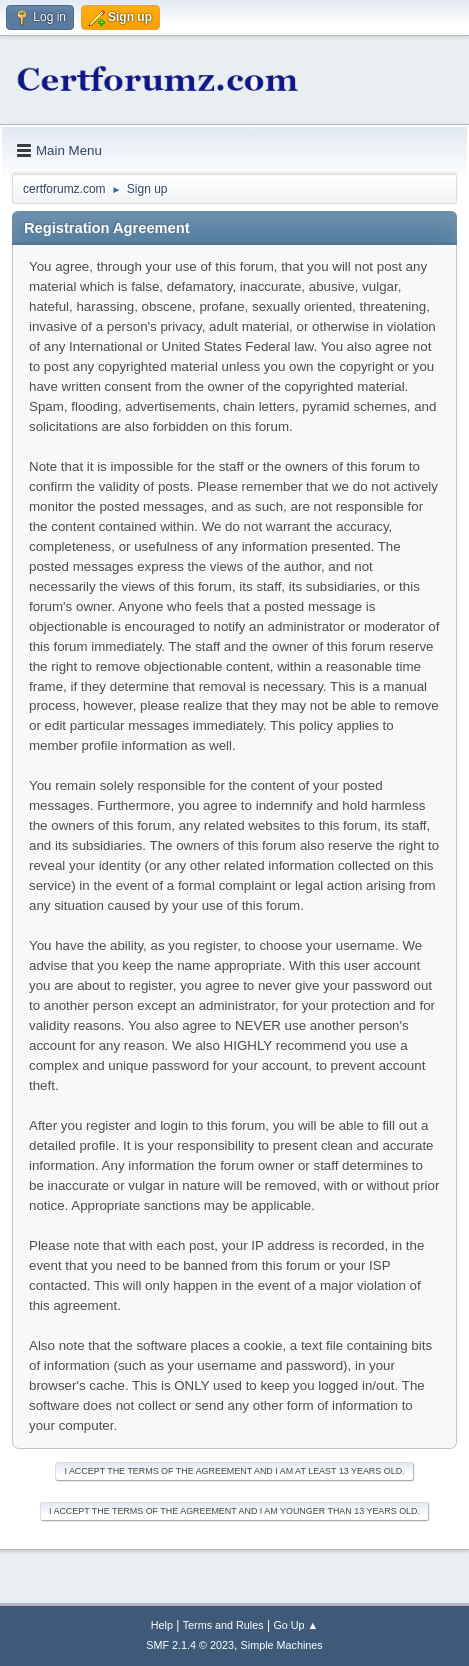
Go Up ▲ (295, 1625)
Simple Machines (282, 1645)
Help (162, 1625)
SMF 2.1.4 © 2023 (190, 1645)
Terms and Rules (223, 1625)
